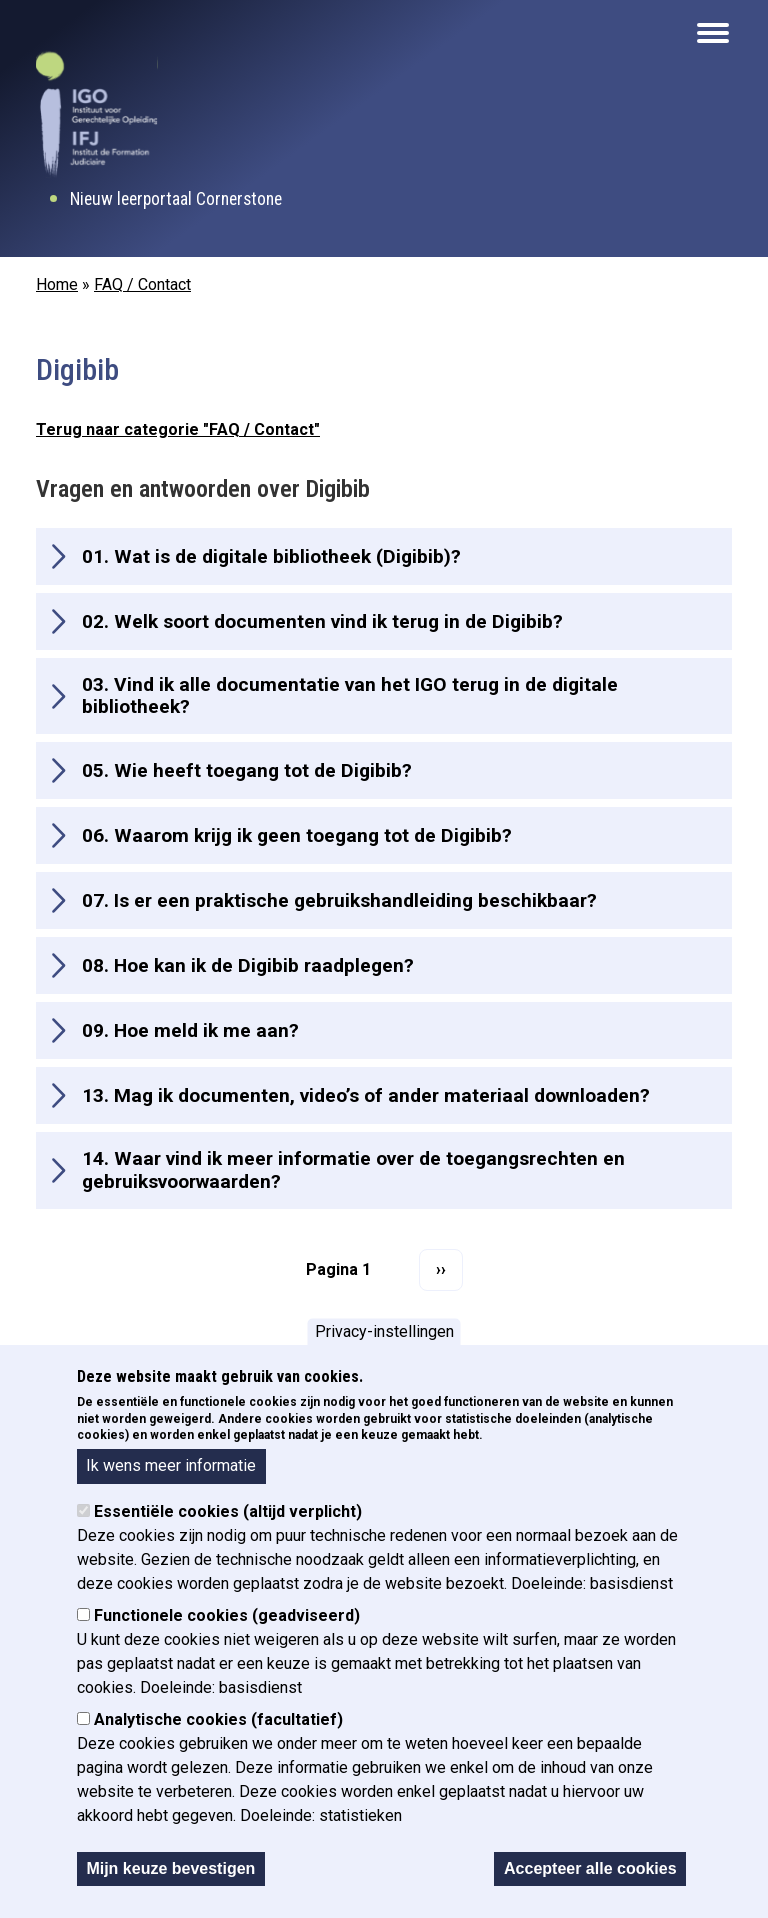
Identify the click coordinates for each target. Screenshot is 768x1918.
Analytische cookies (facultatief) (218, 1719)
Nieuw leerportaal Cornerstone (176, 199)
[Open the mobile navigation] (713, 33)
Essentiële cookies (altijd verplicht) (228, 1511)
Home (57, 284)
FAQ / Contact (142, 284)
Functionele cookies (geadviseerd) (227, 1615)
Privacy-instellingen (384, 1331)
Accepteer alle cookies (590, 1868)
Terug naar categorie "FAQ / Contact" (178, 429)
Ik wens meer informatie (171, 1465)
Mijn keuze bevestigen (170, 1868)
